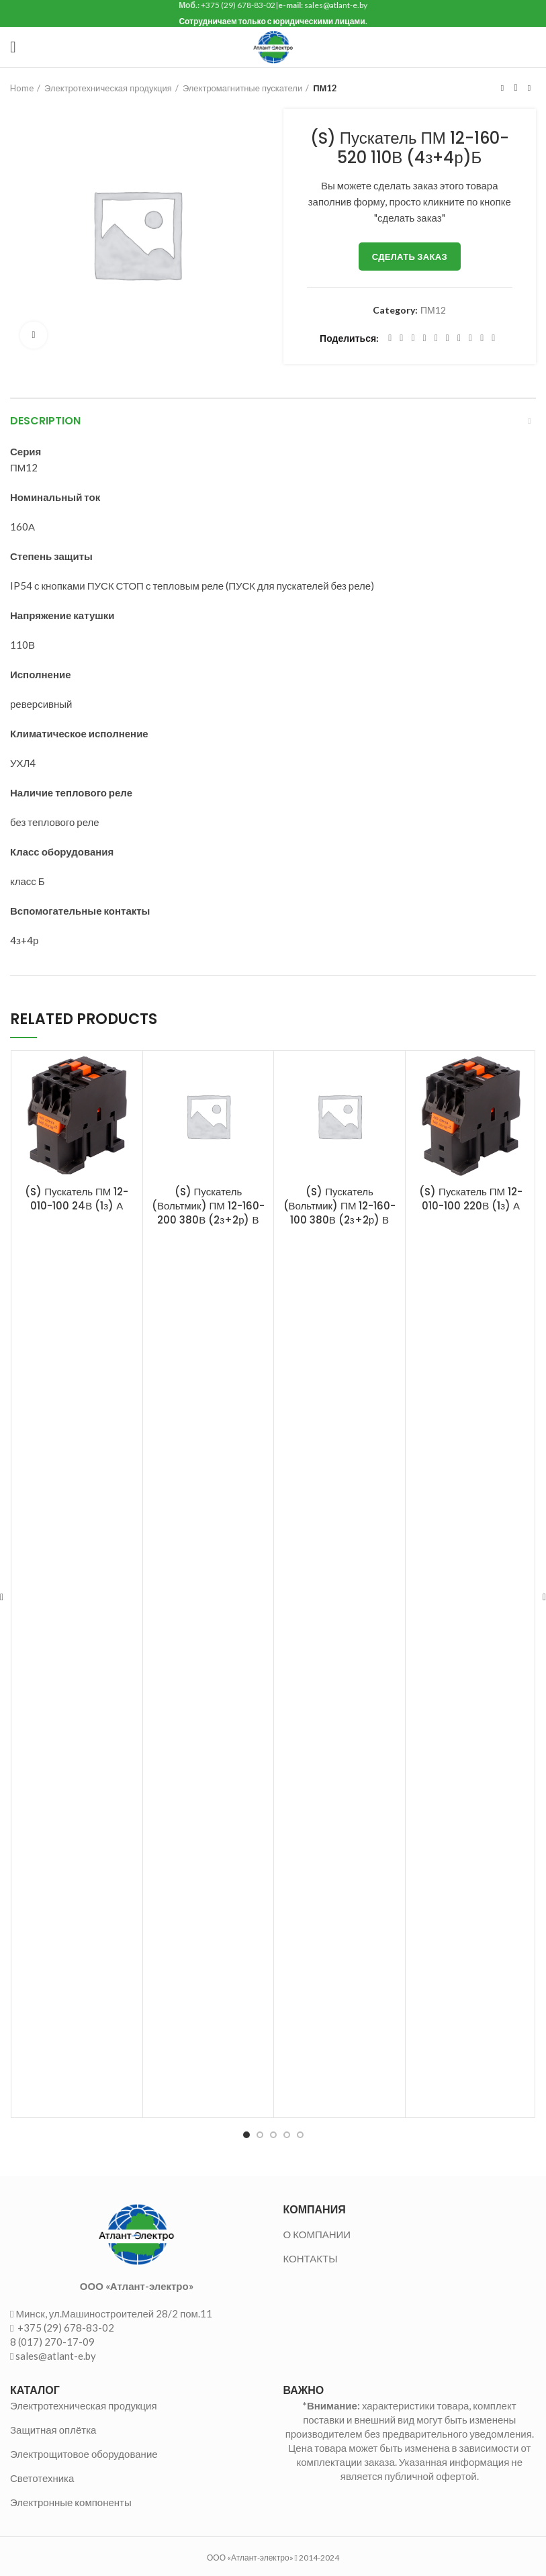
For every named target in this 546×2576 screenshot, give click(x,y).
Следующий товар (529, 88)
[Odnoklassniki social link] (447, 338)
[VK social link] (470, 338)
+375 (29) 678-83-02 (64, 2327)
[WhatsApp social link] (459, 338)
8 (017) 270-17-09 (52, 2342)
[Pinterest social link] (424, 338)
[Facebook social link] (390, 338)
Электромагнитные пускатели (242, 88)
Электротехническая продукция (108, 88)
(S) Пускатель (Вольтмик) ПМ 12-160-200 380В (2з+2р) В (208, 1206)
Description (45, 420)
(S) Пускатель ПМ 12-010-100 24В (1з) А (76, 1199)
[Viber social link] (493, 338)
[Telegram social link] (482, 338)
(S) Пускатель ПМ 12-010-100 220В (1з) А (470, 1199)
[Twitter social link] (401, 338)
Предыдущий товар (502, 88)
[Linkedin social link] (436, 338)
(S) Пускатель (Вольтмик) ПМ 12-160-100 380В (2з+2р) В (339, 1206)
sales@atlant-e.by (55, 2356)
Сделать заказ (409, 256)
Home (22, 88)
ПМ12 (325, 88)
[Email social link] (412, 338)
